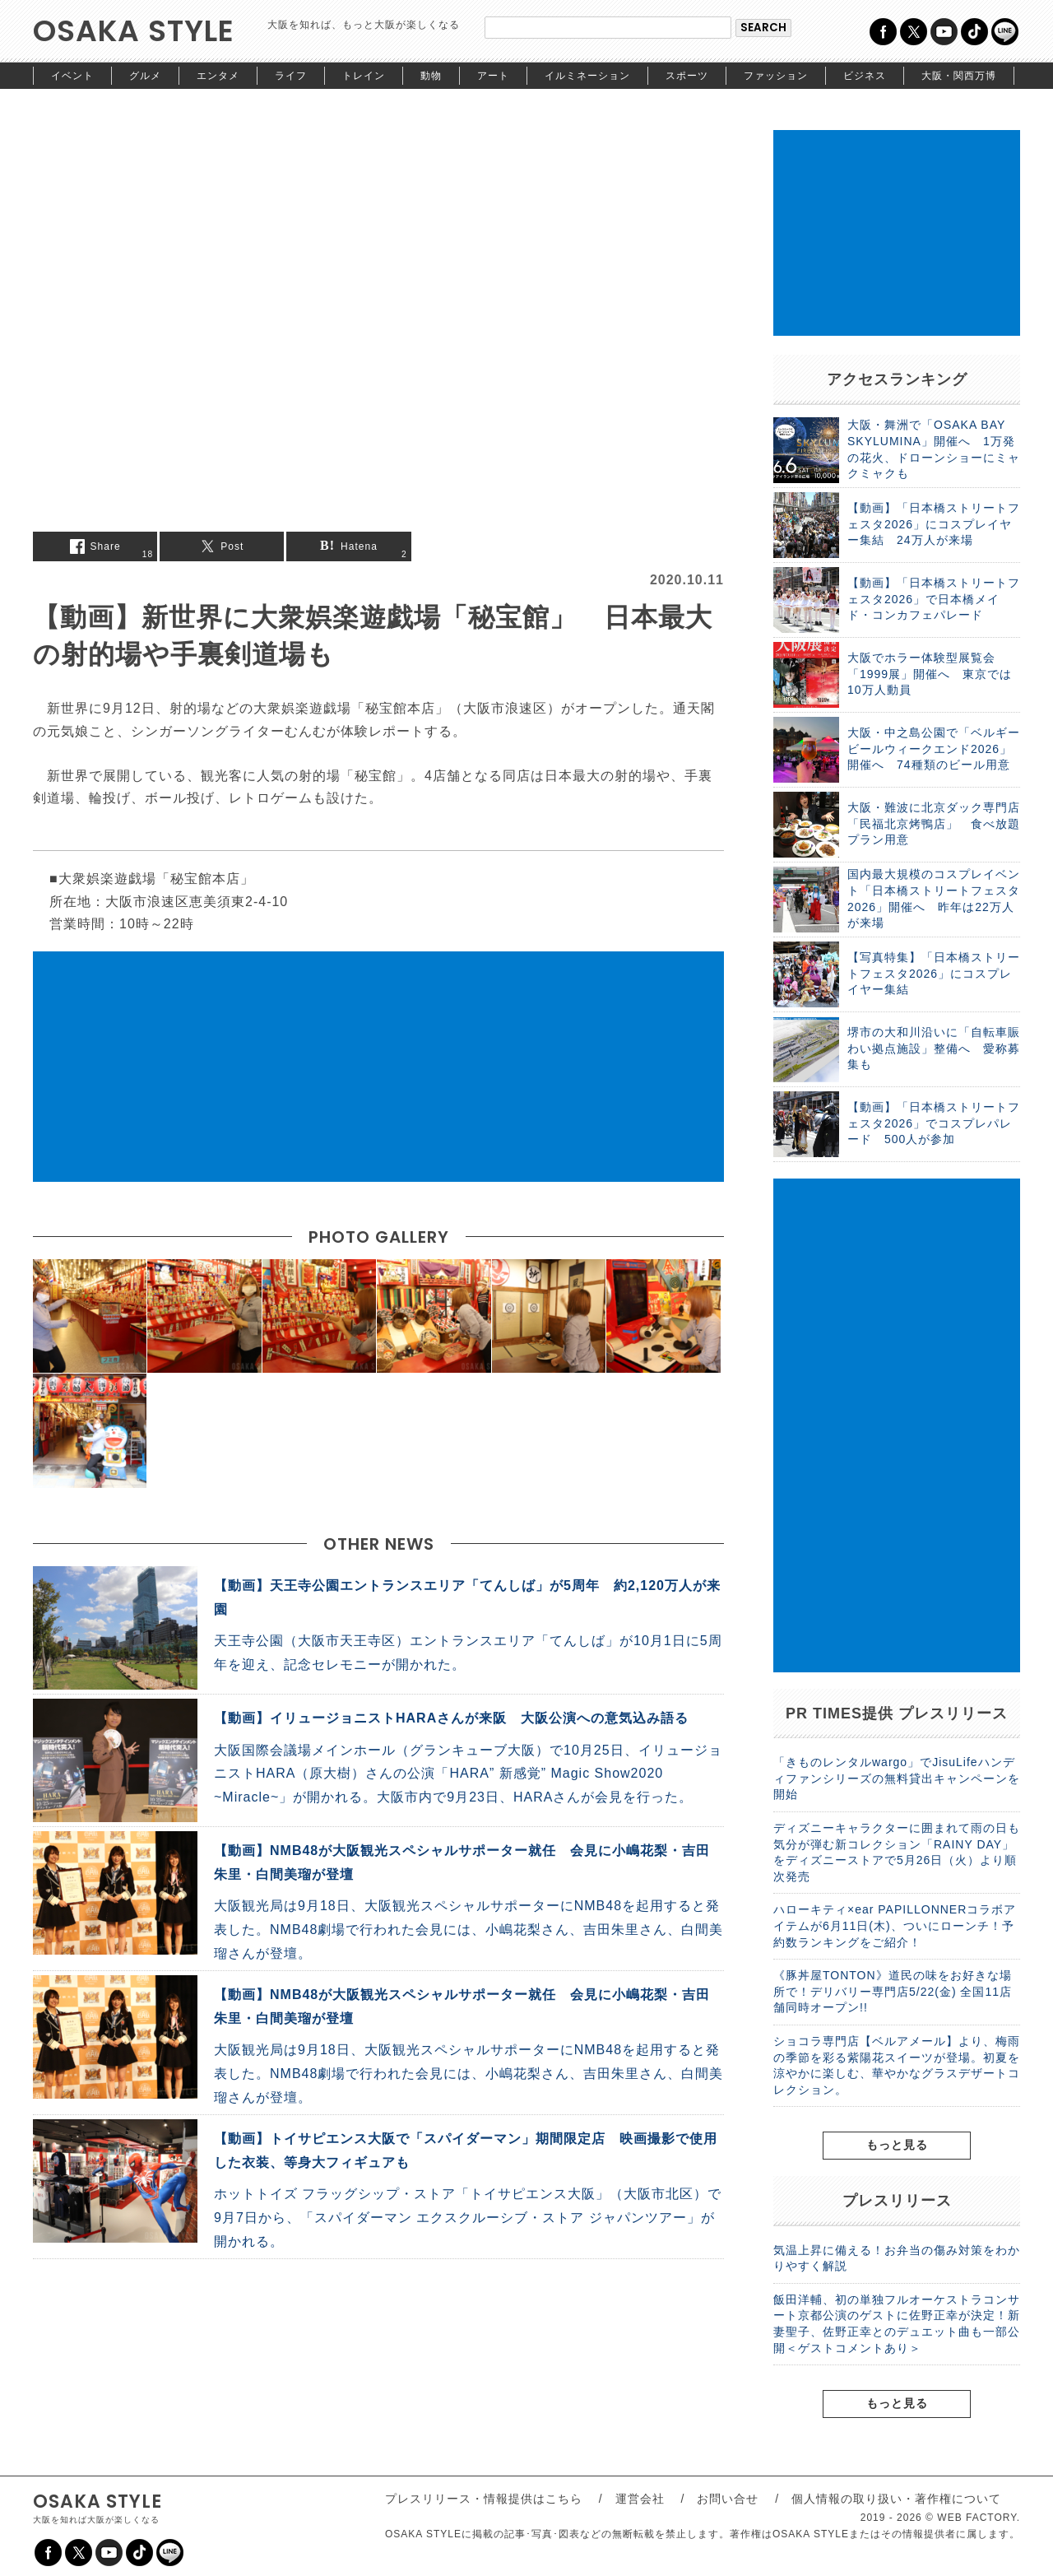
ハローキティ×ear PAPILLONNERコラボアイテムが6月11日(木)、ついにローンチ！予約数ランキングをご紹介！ (894, 1925)
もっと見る (897, 2144)
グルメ (145, 75)
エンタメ (218, 75)
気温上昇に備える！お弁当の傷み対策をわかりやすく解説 (896, 2258)
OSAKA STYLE (133, 31)
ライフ (291, 75)
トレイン (363, 75)
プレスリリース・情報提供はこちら (483, 2498)
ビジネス (864, 75)
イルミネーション (587, 75)
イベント (72, 75)
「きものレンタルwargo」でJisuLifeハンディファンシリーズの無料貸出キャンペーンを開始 (896, 1778)
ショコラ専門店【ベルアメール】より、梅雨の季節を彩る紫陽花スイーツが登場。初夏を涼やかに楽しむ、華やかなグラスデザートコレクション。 (896, 2065)
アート (493, 75)
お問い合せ (727, 2498)
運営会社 (640, 2498)
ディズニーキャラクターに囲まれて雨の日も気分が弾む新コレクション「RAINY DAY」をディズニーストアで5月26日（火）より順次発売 (896, 1852)
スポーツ (687, 75)
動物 (431, 75)
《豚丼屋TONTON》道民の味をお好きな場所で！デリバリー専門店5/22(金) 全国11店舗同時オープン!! (892, 1991)
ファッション (776, 75)
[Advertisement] (378, 1066)
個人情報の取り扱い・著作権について (896, 2498)
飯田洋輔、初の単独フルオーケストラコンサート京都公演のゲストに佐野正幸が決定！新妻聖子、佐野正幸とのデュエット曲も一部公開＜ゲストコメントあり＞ (896, 2324)
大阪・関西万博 (958, 75)
